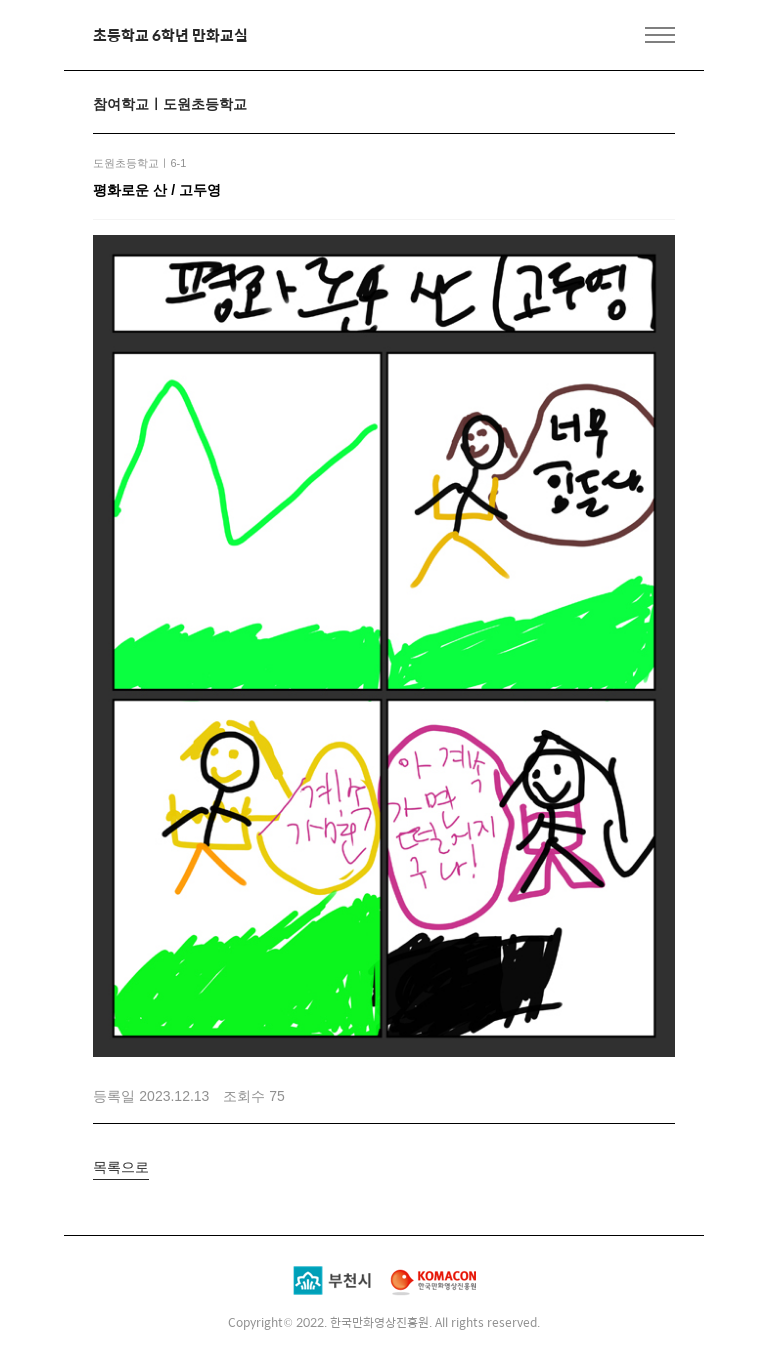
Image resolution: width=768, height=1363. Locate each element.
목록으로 (121, 1167)
